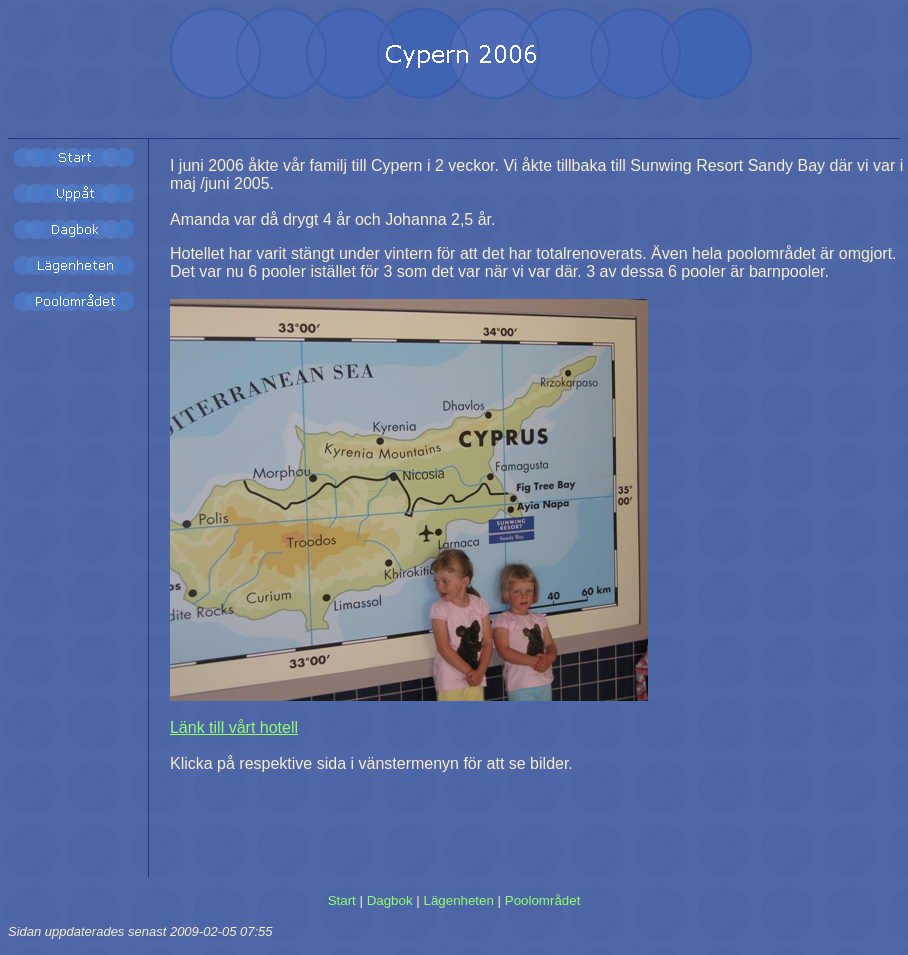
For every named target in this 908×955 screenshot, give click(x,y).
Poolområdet (543, 900)
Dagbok (390, 900)
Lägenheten (458, 900)
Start (342, 900)
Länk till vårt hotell (234, 727)
